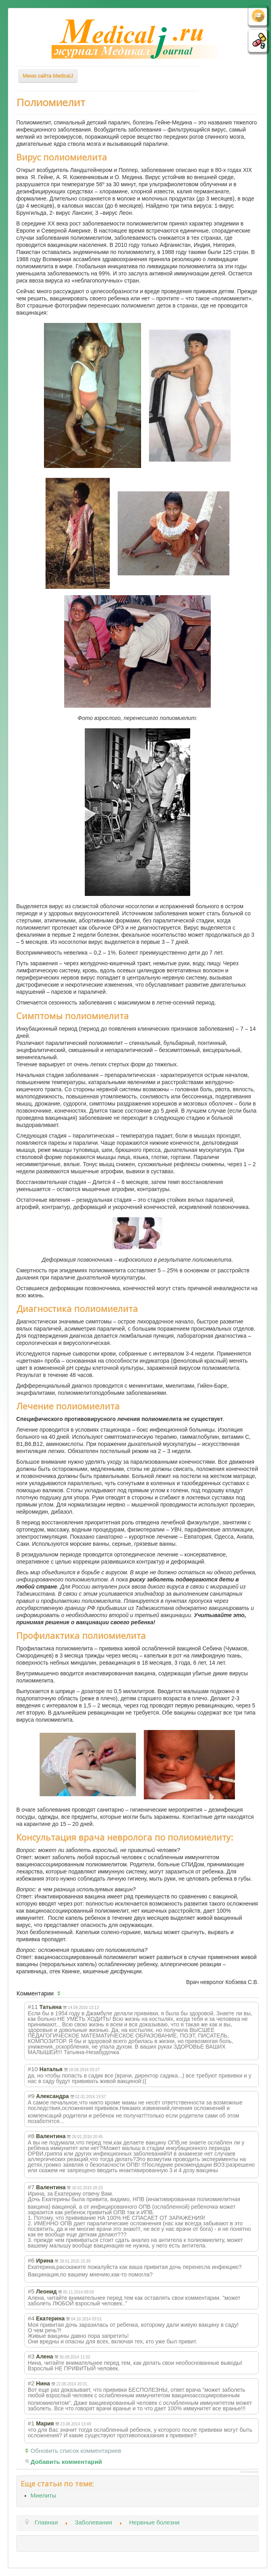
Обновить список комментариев (76, 2450)
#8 (31, 2136)
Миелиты (43, 2495)
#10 (33, 2069)
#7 (31, 2187)
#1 (31, 2423)
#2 (31, 2383)
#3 (31, 2356)
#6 (31, 2260)
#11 (33, 2006)
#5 (31, 2291)
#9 (31, 2096)
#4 (31, 2318)
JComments (249, 2472)
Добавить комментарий (66, 2461)
